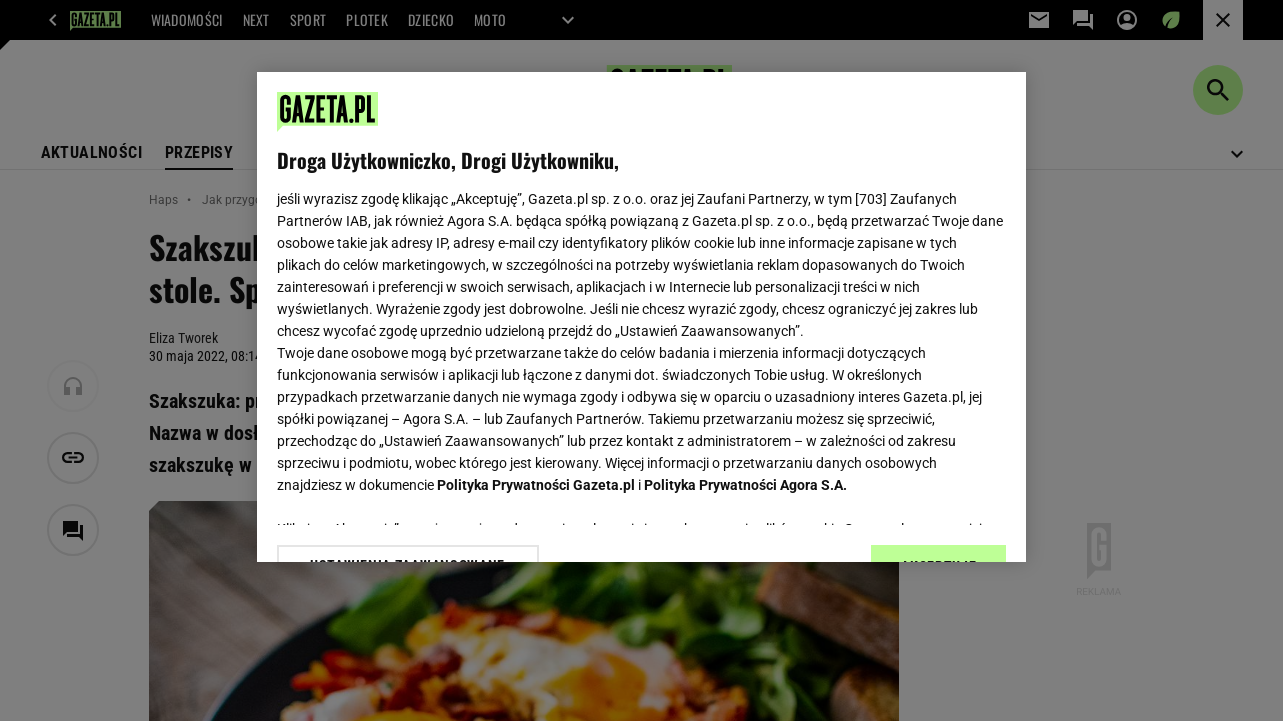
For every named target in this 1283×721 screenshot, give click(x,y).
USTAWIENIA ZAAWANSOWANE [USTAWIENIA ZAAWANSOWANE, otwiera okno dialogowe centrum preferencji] (407, 522)
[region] (642, 317)
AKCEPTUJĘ (938, 523)
